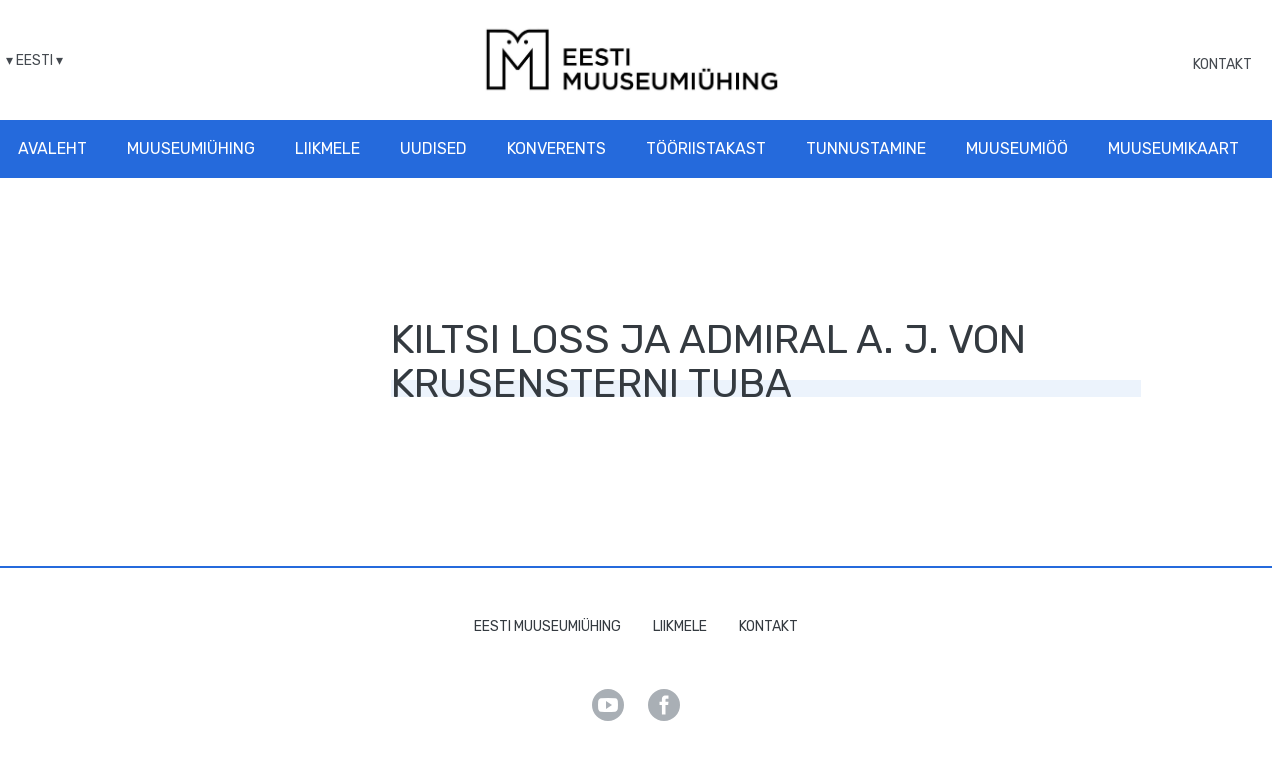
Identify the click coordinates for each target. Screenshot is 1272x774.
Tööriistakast (706, 148)
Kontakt (1222, 64)
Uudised (433, 148)
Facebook (664, 705)
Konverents (556, 148)
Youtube (608, 705)
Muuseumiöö (1017, 148)
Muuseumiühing (191, 148)
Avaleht (52, 148)
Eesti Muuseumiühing (547, 626)
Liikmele (327, 148)
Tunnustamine (866, 148)
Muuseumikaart (1173, 148)
